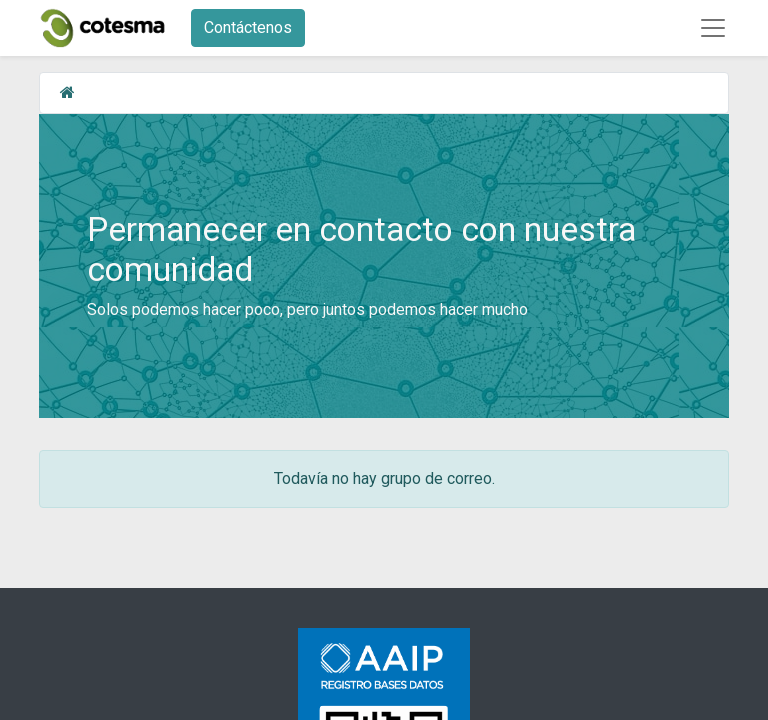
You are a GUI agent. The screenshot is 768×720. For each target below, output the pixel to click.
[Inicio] (67, 92)
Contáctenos (248, 27)
